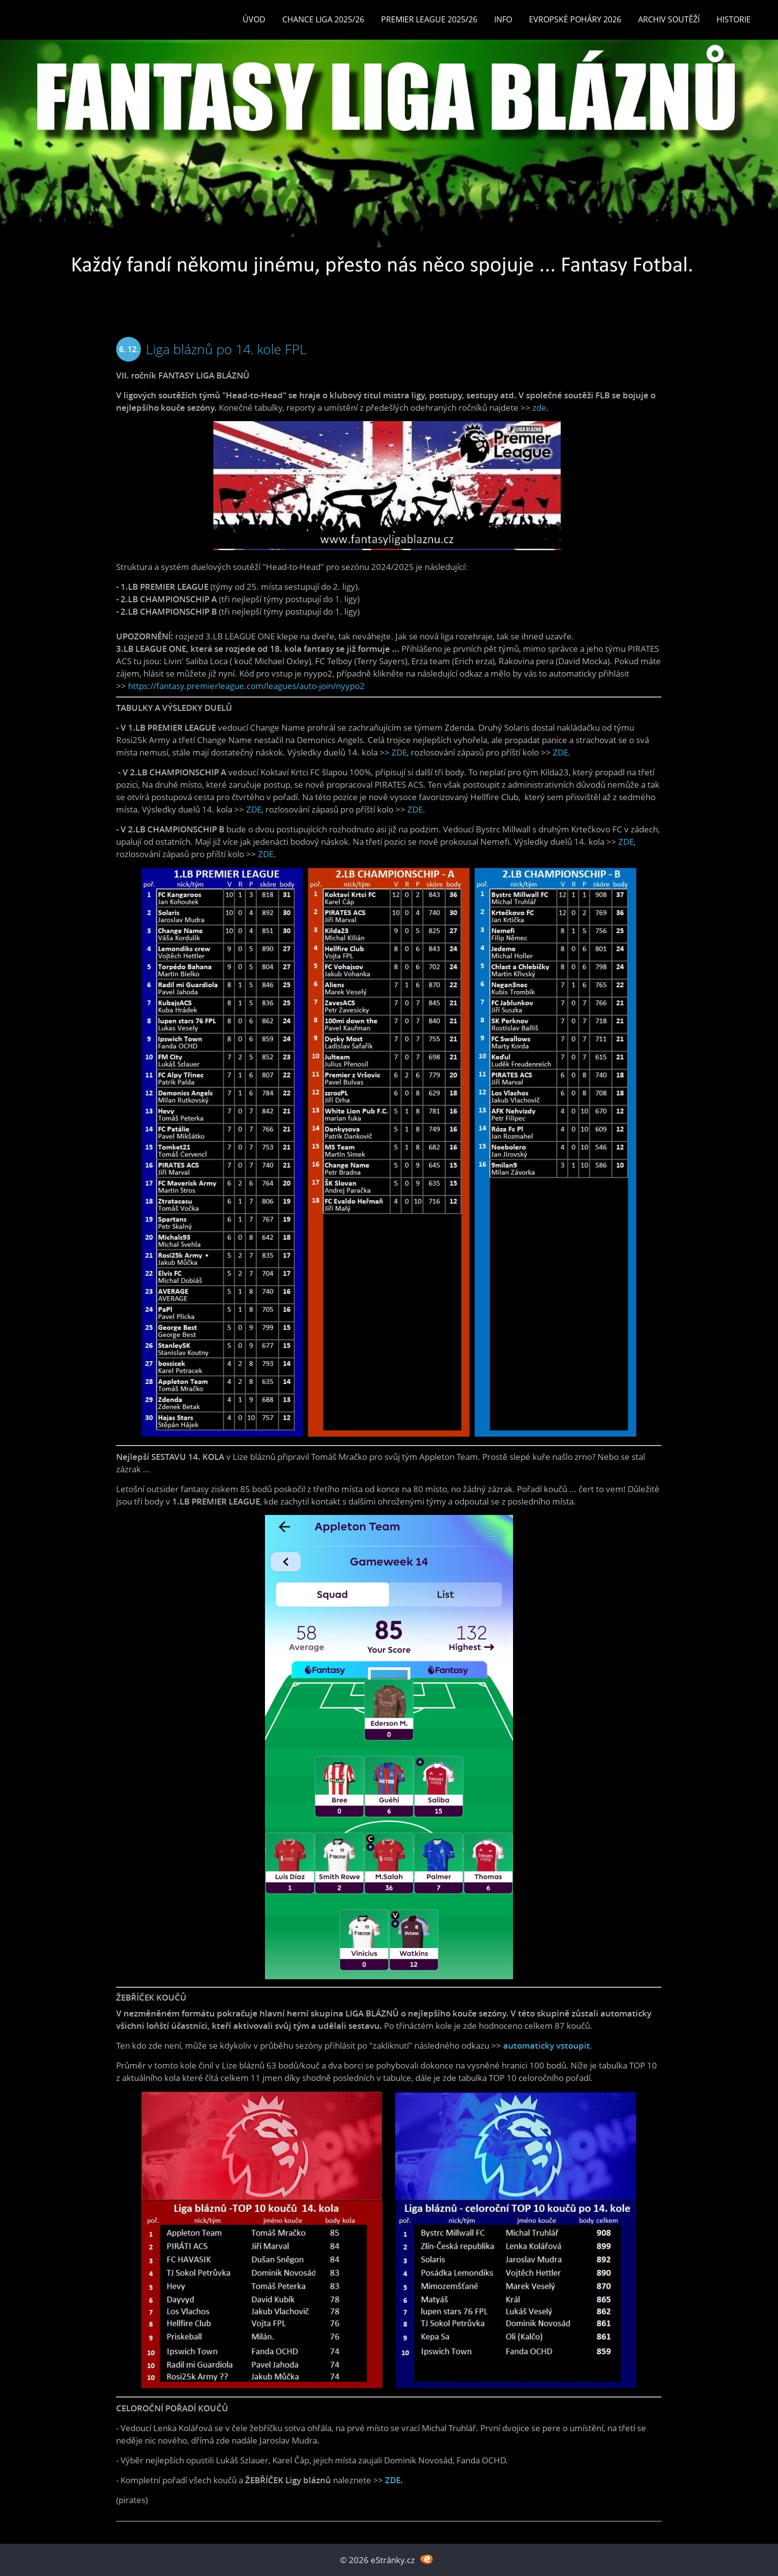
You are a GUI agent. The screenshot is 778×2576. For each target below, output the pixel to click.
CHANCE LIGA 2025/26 (323, 19)
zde (539, 407)
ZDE (399, 752)
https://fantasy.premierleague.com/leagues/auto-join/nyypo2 (246, 685)
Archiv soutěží (669, 19)
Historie (733, 19)
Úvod (254, 19)
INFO (503, 19)
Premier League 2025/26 (429, 19)
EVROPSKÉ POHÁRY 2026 (575, 19)
